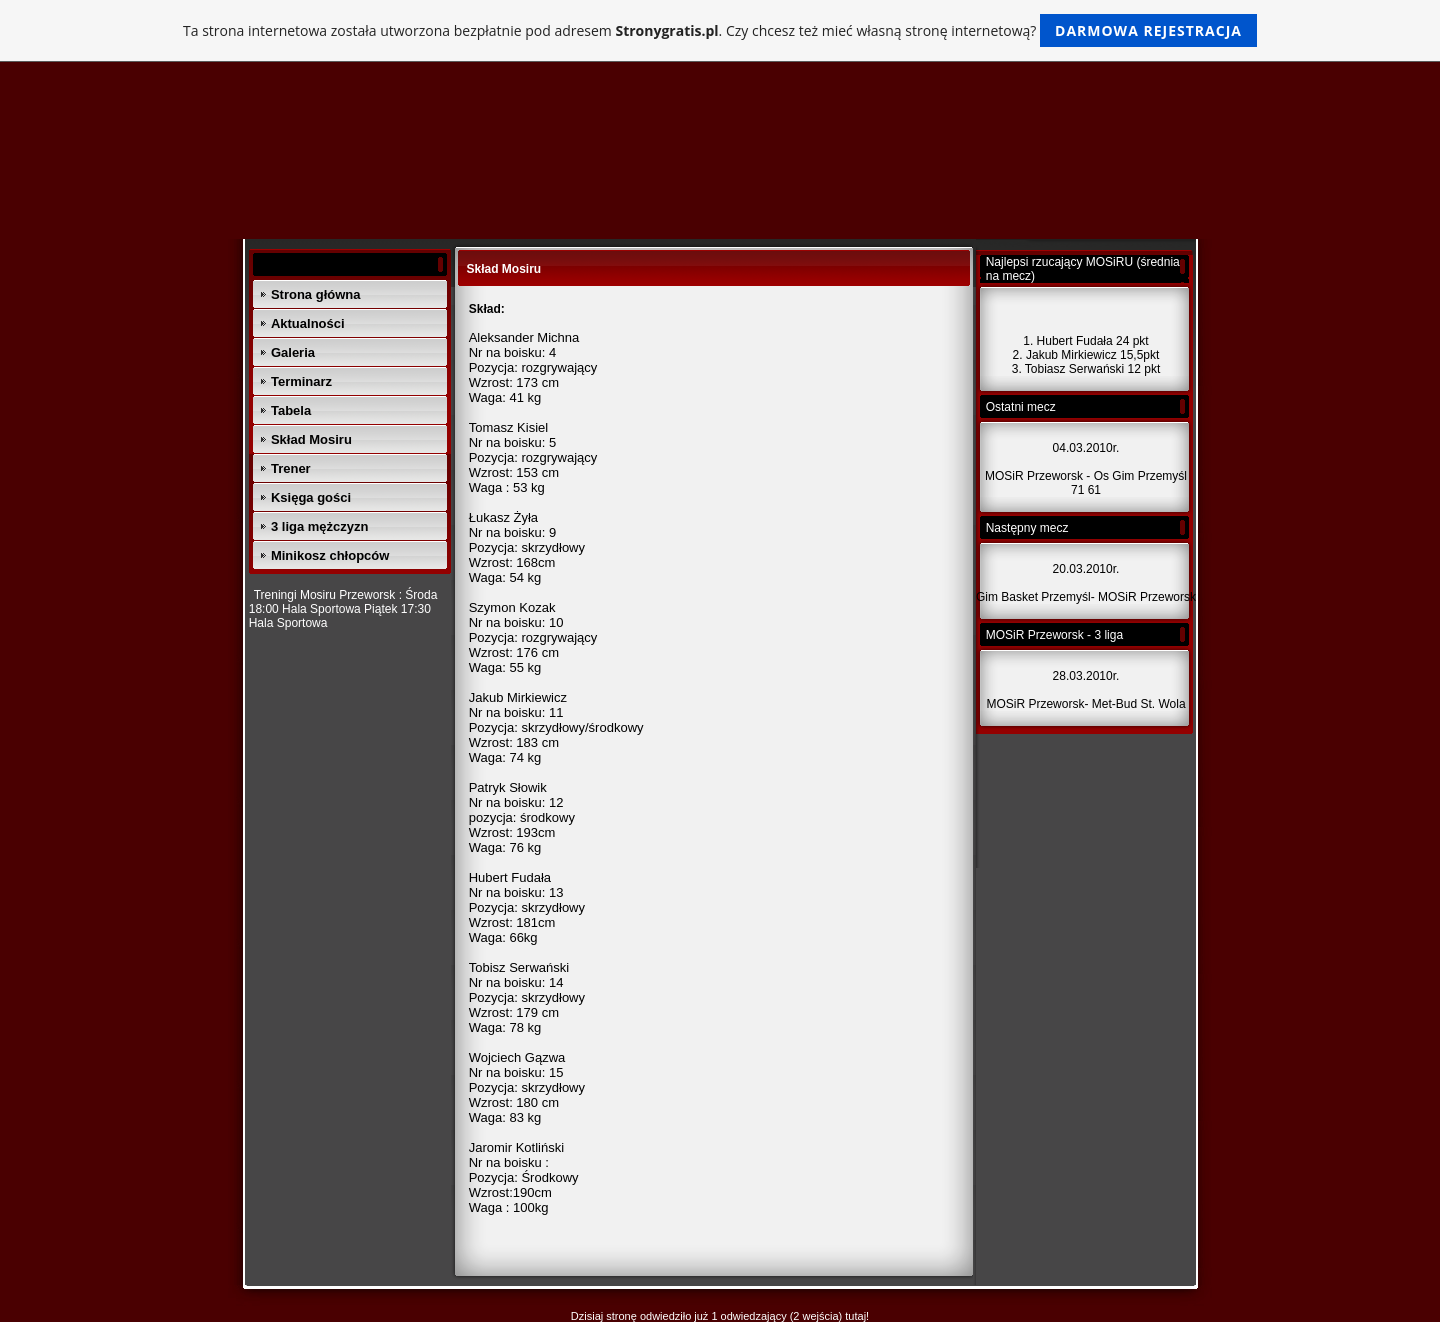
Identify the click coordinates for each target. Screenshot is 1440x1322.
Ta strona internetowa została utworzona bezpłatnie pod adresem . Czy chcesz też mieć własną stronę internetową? (720, 30)
